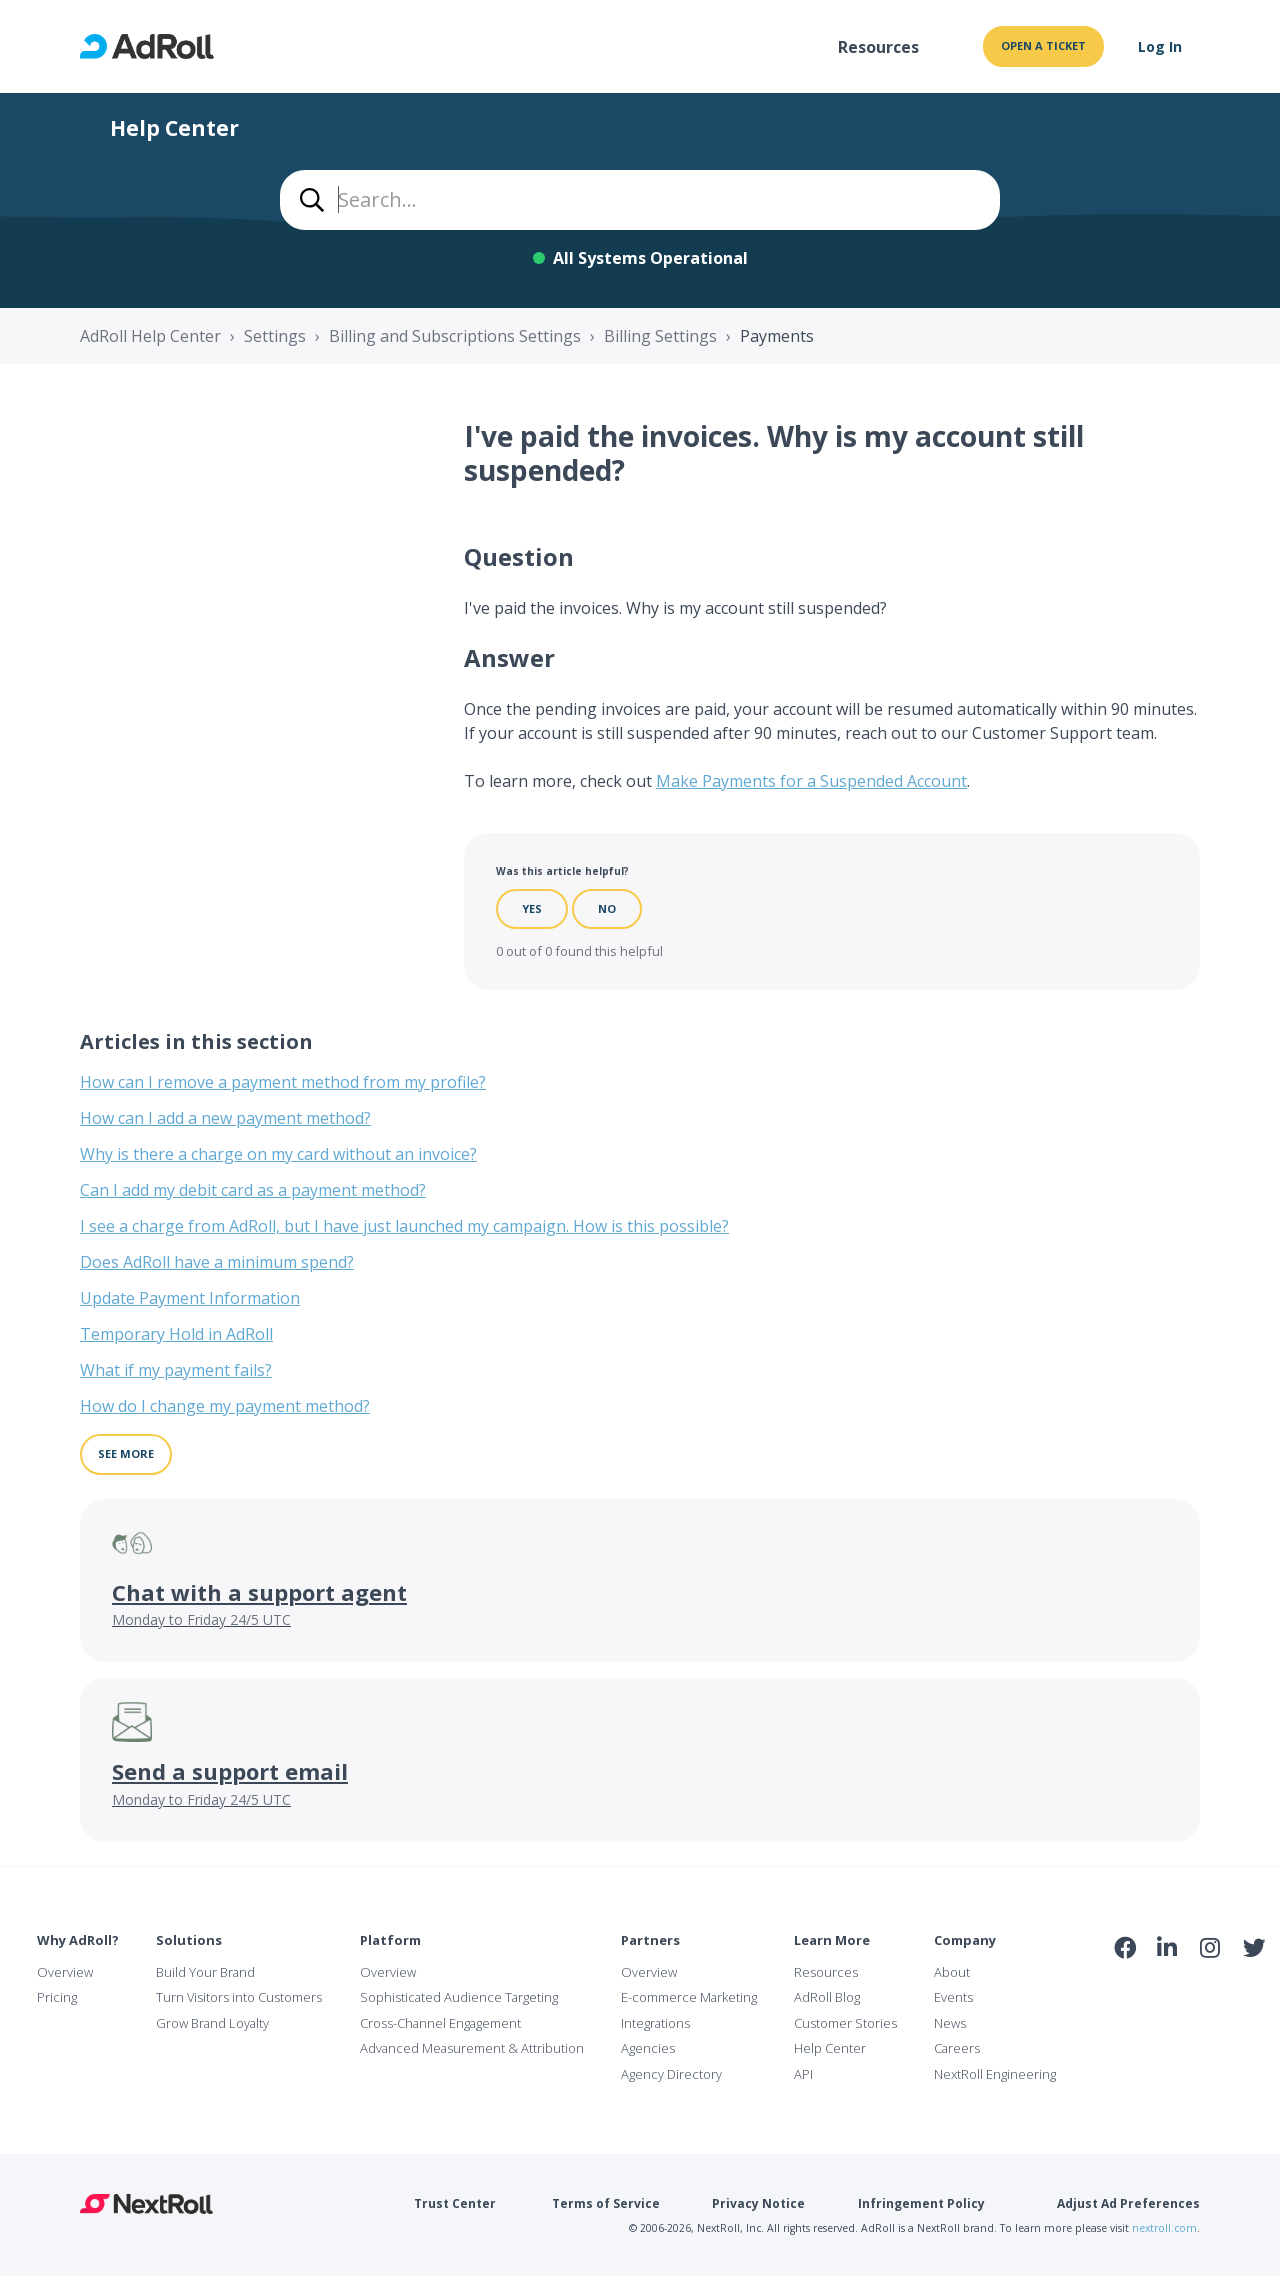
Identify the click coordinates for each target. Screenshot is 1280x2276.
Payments (777, 336)
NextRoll (146, 2204)
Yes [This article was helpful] (532, 908)
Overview (65, 1972)
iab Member (1125, 1991)
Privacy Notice (758, 2203)
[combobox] (640, 200)
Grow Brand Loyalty (212, 2023)
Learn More (832, 1940)
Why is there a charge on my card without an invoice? (278, 1154)
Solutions (189, 1940)
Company (965, 1940)
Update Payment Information (190, 1298)
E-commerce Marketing (689, 1997)
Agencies (648, 2048)
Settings (275, 336)
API (803, 2074)
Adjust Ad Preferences (1128, 2203)
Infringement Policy (921, 2203)
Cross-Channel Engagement (440, 2023)
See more (126, 1453)
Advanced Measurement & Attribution (472, 2048)
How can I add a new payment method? (225, 1118)
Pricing (57, 1997)
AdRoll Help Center (150, 336)
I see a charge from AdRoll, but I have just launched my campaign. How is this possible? (404, 1226)
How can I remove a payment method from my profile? (283, 1082)
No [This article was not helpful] (607, 908)
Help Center (830, 2048)
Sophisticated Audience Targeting (459, 1997)
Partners (650, 1940)
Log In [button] (1160, 46)
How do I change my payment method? (225, 1406)
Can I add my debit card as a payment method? (253, 1190)
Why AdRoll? (78, 1940)
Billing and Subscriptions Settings (455, 336)
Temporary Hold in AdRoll (176, 1334)
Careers (957, 2048)
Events (953, 1997)
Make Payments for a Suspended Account (811, 781)
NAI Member (1190, 1990)
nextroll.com (1164, 2228)
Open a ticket (1043, 45)
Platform (390, 1940)
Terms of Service (606, 2203)
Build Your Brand (205, 1972)
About (952, 1972)
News (950, 2023)
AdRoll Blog (827, 1997)
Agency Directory (671, 2074)
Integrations (655, 2023)
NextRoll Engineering (995, 2074)
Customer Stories (845, 2023)
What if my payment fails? (176, 1370)
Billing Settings (660, 336)
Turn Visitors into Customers (239, 1997)
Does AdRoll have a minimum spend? (217, 1262)
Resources (878, 47)
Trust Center (455, 2203)
